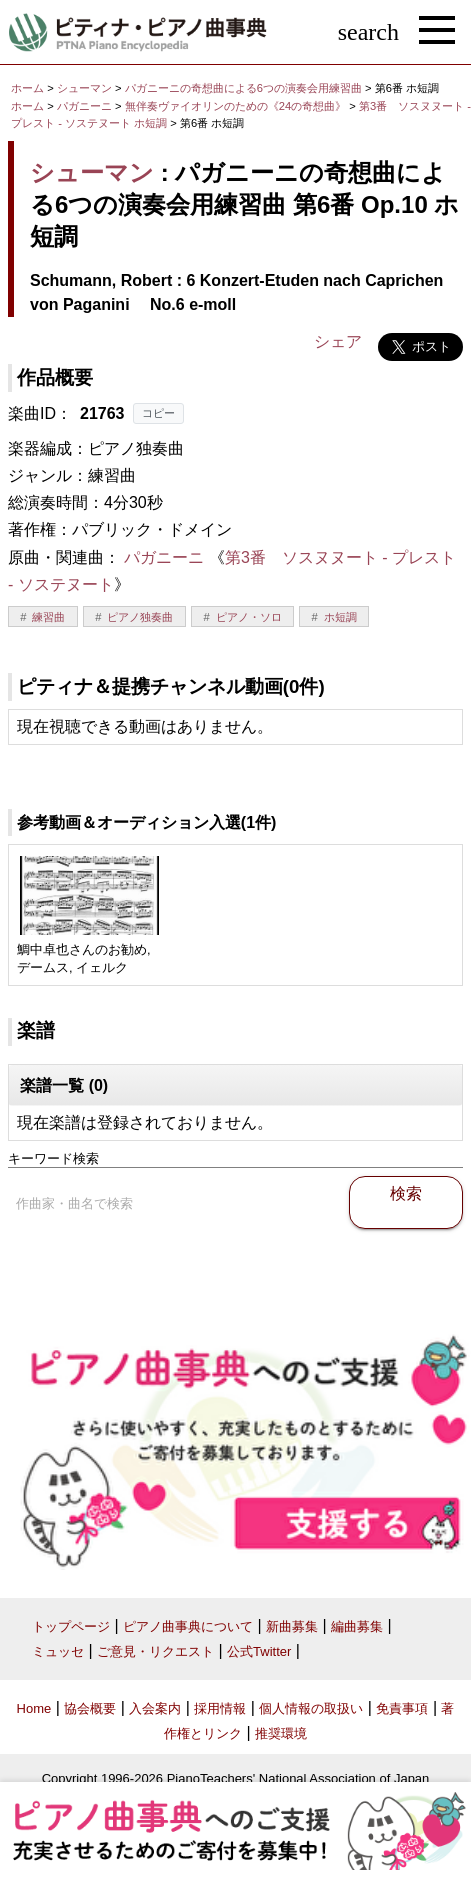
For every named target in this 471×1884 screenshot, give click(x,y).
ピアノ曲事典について (188, 1626)
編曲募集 (357, 1626)
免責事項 (402, 1708)
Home (34, 1708)
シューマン (84, 88)
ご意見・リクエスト (155, 1651)
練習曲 (48, 617)
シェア (338, 341)
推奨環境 (281, 1733)
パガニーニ (84, 106)
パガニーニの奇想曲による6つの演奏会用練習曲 (245, 88)
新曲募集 (292, 1626)
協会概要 (90, 1708)
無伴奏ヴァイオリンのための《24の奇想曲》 (237, 106)
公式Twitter (259, 1651)
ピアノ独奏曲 (140, 617)
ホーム (27, 88)
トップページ (71, 1626)
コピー (158, 413)
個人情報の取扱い (311, 1708)
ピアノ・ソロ (249, 617)
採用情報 (220, 1708)
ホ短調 (340, 617)
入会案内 (155, 1708)
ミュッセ (58, 1651)
